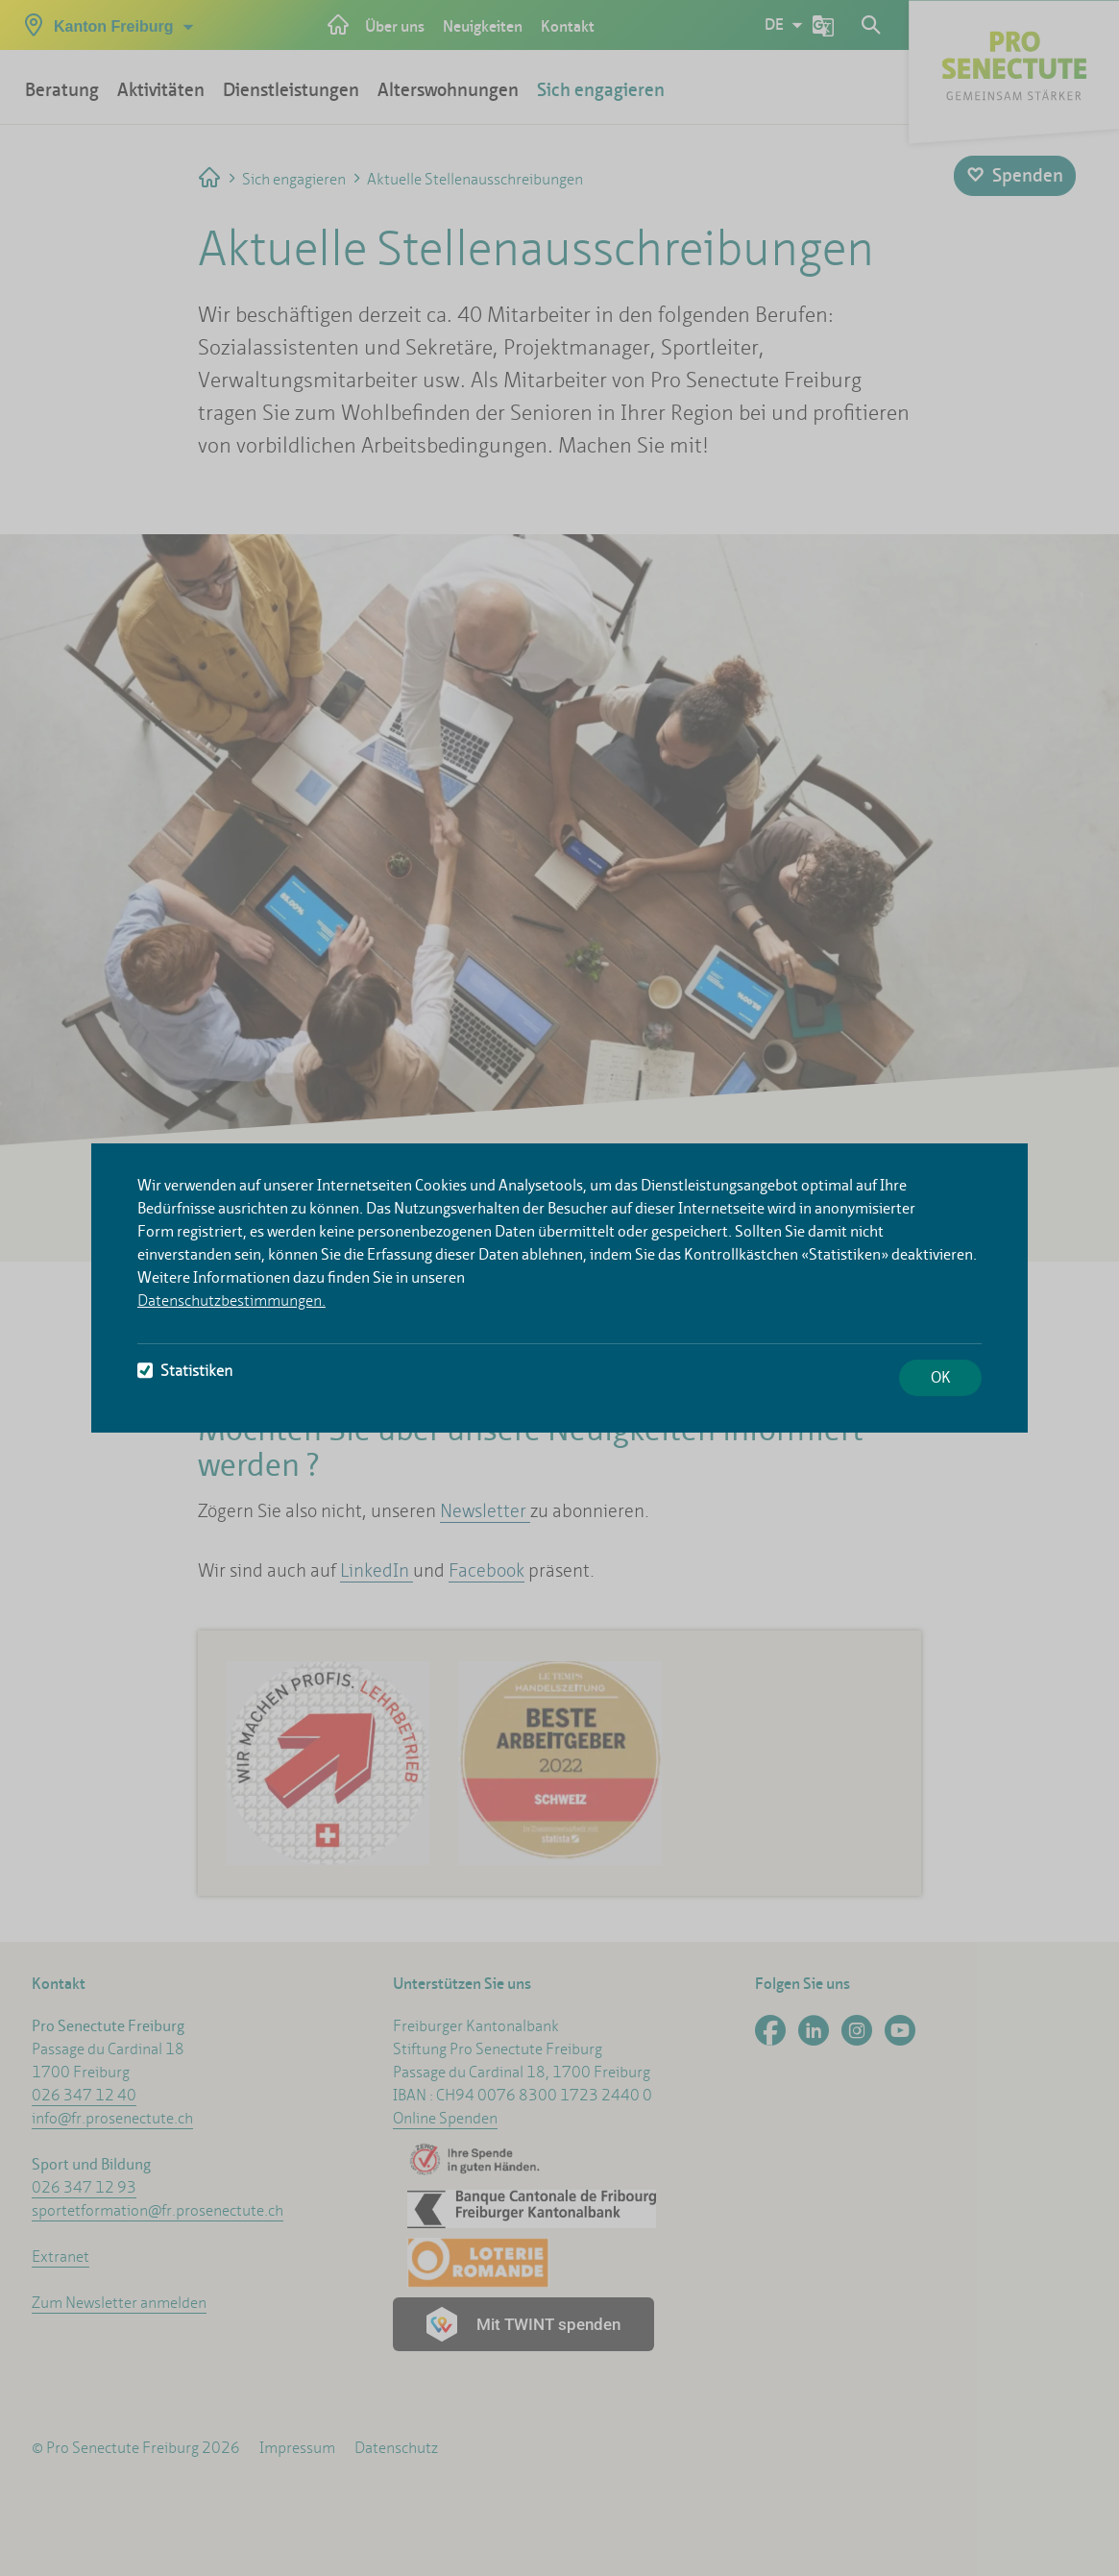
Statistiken (184, 1371)
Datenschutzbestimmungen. (231, 1300)
